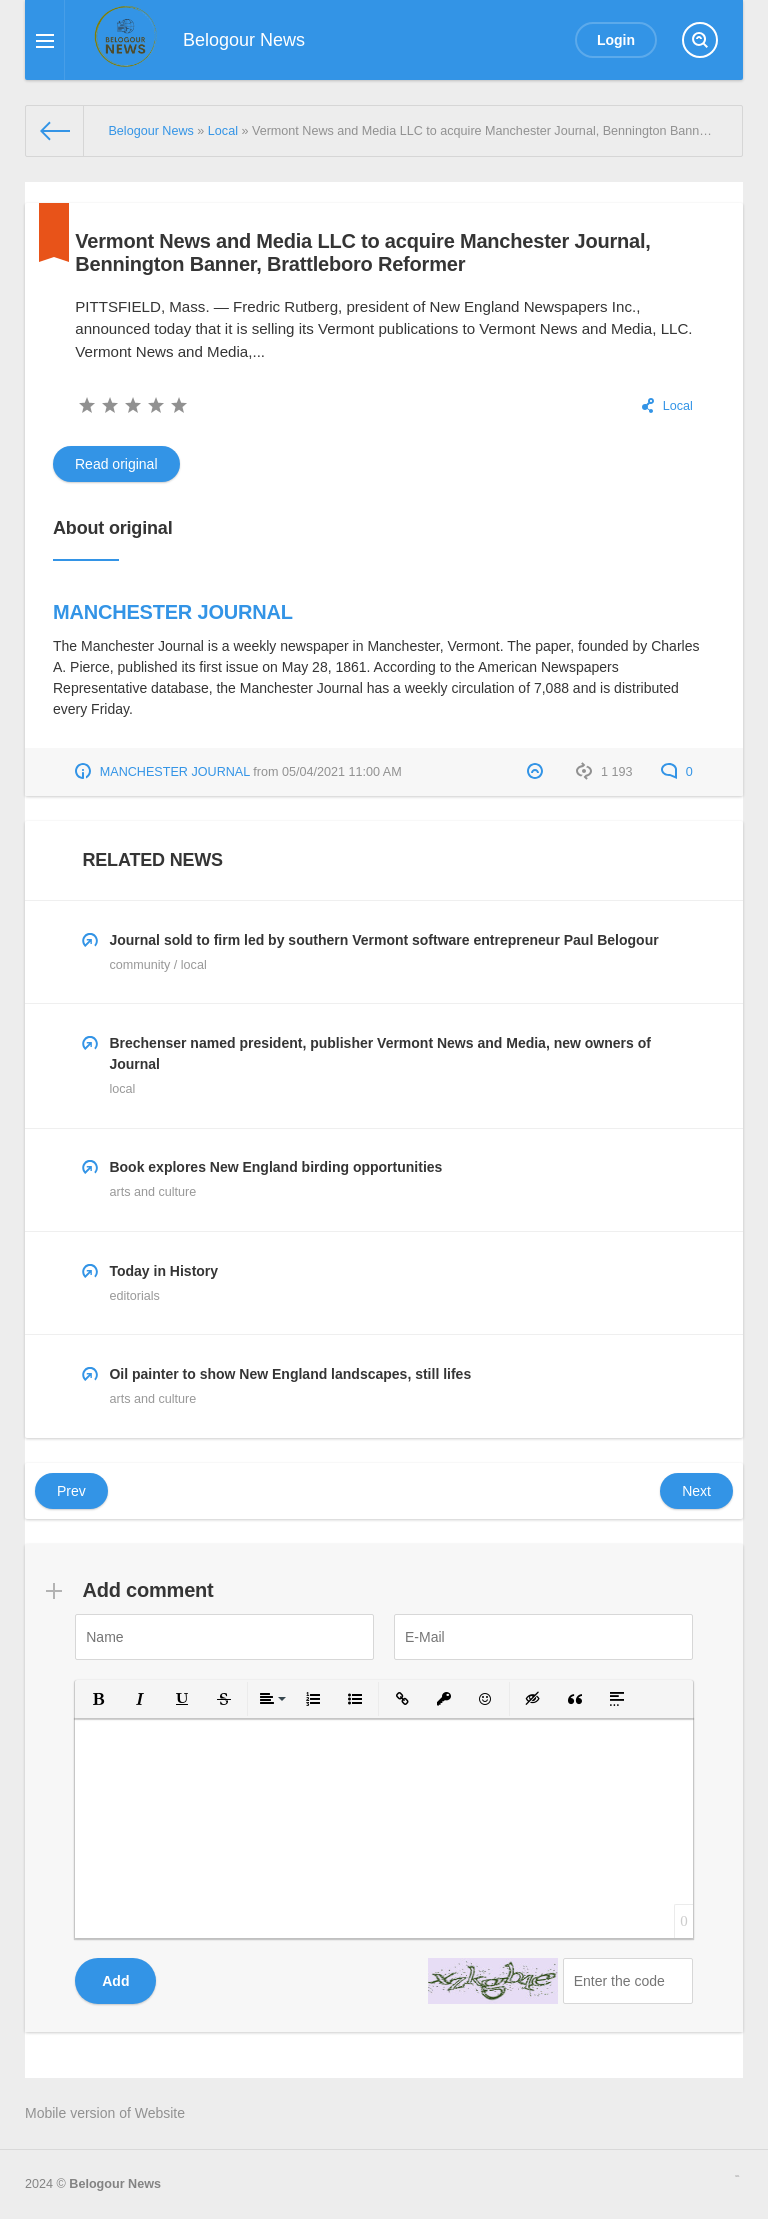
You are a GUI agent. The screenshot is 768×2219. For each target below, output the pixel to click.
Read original (116, 464)
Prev (71, 1491)
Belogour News (115, 2184)
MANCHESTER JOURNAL (173, 612)
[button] (98, 1699)
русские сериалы (737, 2176)
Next (696, 1491)
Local (678, 406)
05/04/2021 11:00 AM (342, 772)
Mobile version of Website (105, 2113)
